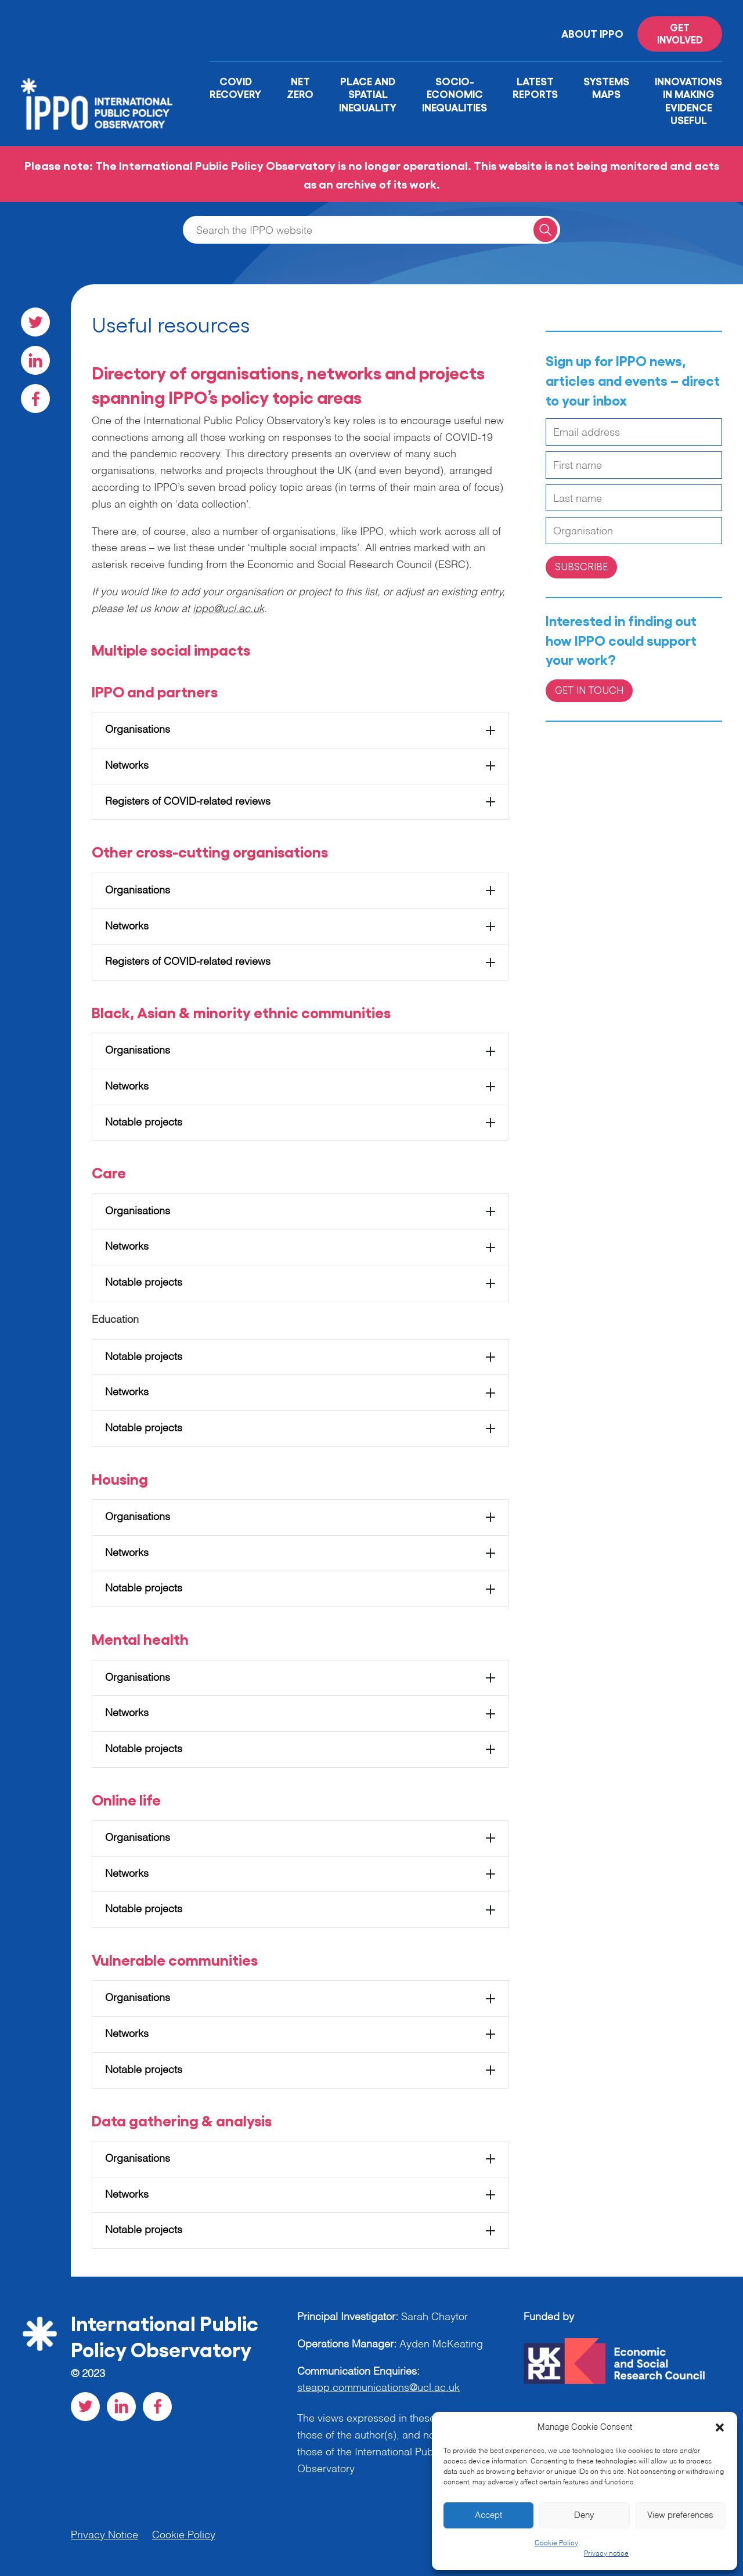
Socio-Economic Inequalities (454, 93)
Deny (584, 2515)
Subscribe (581, 566)
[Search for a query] (545, 229)
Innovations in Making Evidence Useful (688, 100)
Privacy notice (606, 2553)
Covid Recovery (235, 87)
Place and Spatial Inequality (367, 93)
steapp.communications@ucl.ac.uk (378, 2388)
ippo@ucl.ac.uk (228, 609)
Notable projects (143, 1122)
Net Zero (300, 87)
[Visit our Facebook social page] (35, 398)
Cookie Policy (556, 2543)
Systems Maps (606, 87)
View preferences (680, 2515)
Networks (127, 766)
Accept (488, 2515)
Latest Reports (535, 87)
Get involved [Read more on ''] (680, 33)
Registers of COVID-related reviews (187, 802)
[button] (720, 2427)
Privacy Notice (104, 2535)
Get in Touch (589, 690)
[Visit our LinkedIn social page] (35, 360)
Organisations (137, 730)
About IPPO (592, 33)
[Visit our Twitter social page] (35, 322)
